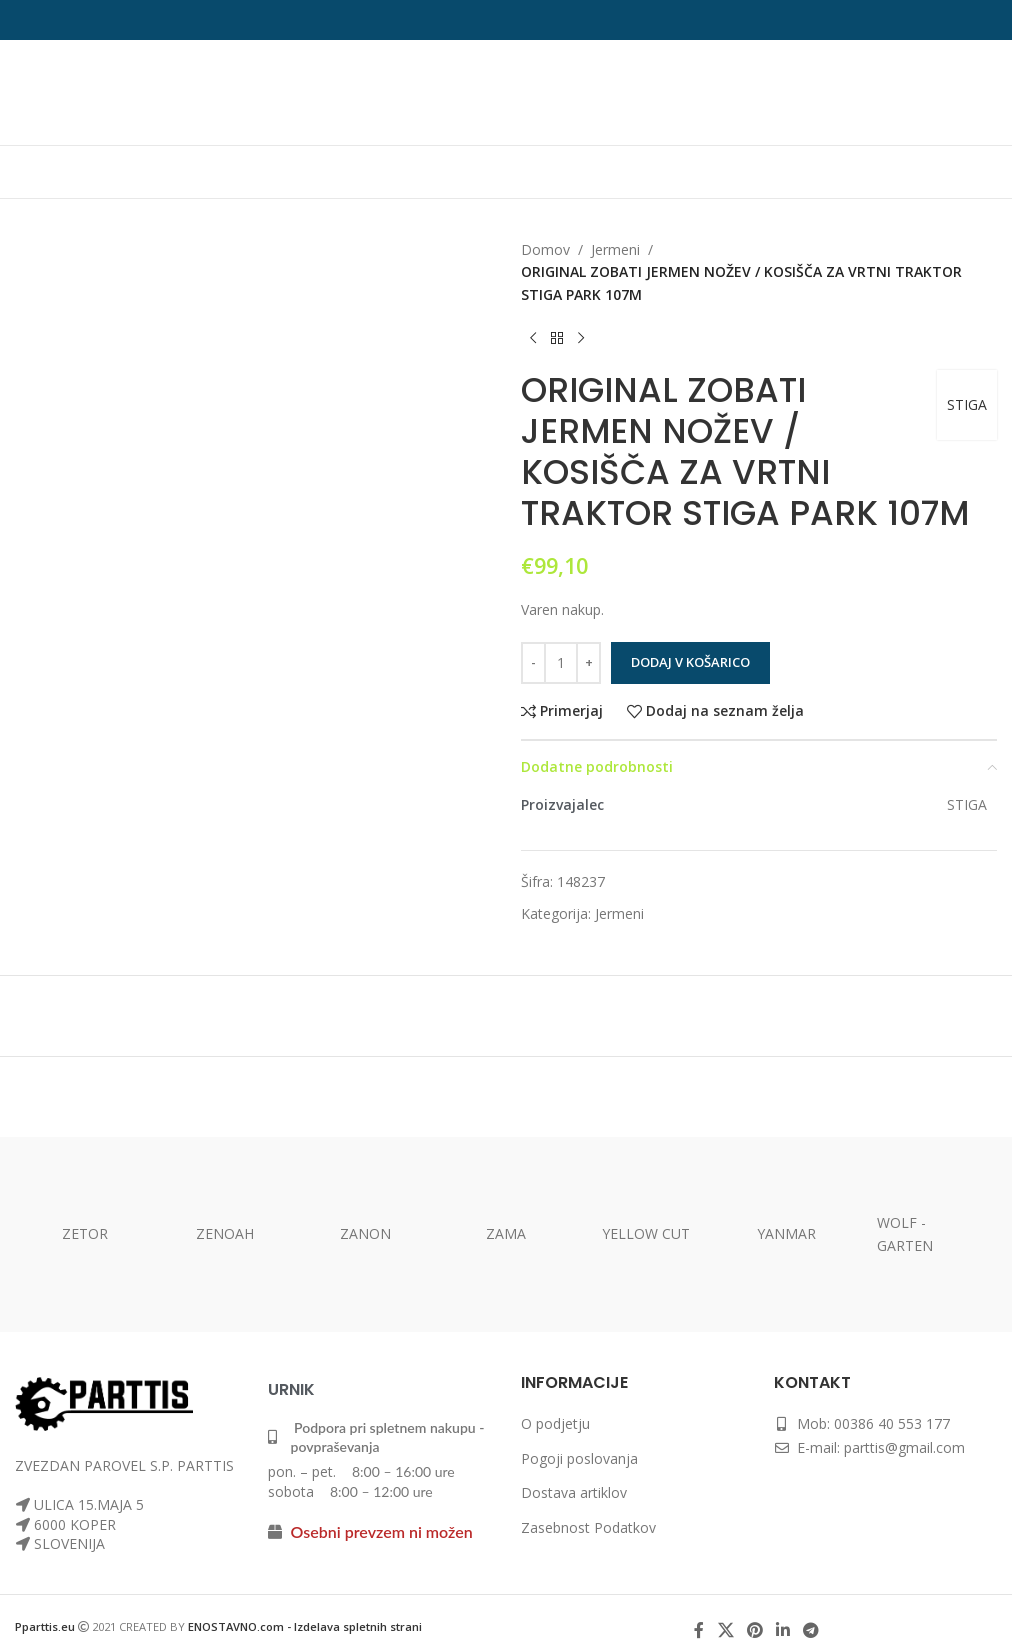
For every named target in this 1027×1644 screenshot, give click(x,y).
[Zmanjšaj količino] (533, 663)
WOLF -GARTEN (905, 1233)
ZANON (365, 1233)
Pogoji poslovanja (579, 1458)
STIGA (967, 404)
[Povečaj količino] (588, 663)
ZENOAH (225, 1233)
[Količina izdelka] (561, 663)
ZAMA (506, 1233)
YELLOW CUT (646, 1233)
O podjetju (555, 1423)
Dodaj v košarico (690, 662)
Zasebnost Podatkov (588, 1527)
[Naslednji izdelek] (581, 338)
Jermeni (615, 249)
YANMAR (786, 1233)
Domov (545, 249)
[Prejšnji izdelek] (533, 338)
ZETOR (85, 1233)
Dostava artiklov (574, 1492)
